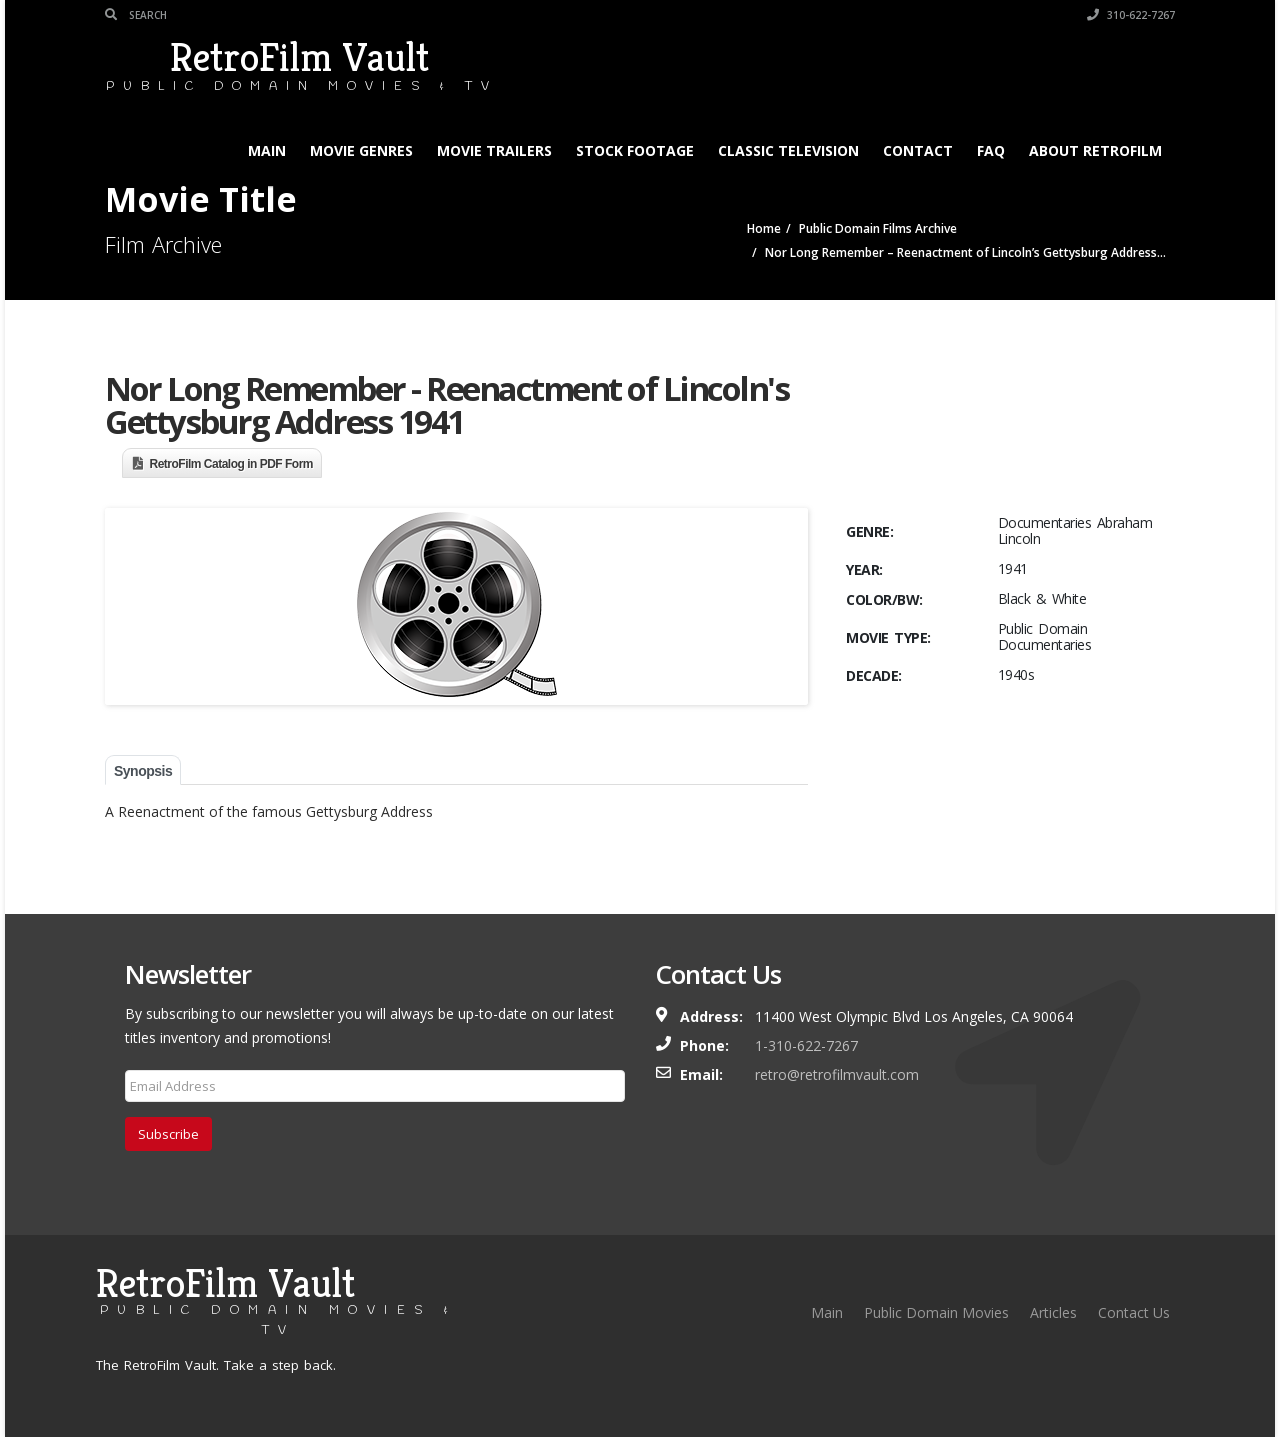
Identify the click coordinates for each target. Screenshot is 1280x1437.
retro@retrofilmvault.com (837, 1074)
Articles (1053, 1312)
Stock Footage (635, 150)
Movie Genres (361, 150)
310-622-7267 (1131, 15)
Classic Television (788, 150)
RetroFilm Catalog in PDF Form (232, 464)
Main (267, 150)
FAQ (991, 150)
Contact (918, 150)
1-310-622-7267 (806, 1045)
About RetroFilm (1095, 150)
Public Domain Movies (936, 1312)
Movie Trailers (494, 150)
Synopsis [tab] (143, 771)
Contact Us (1134, 1312)
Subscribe (168, 1134)
